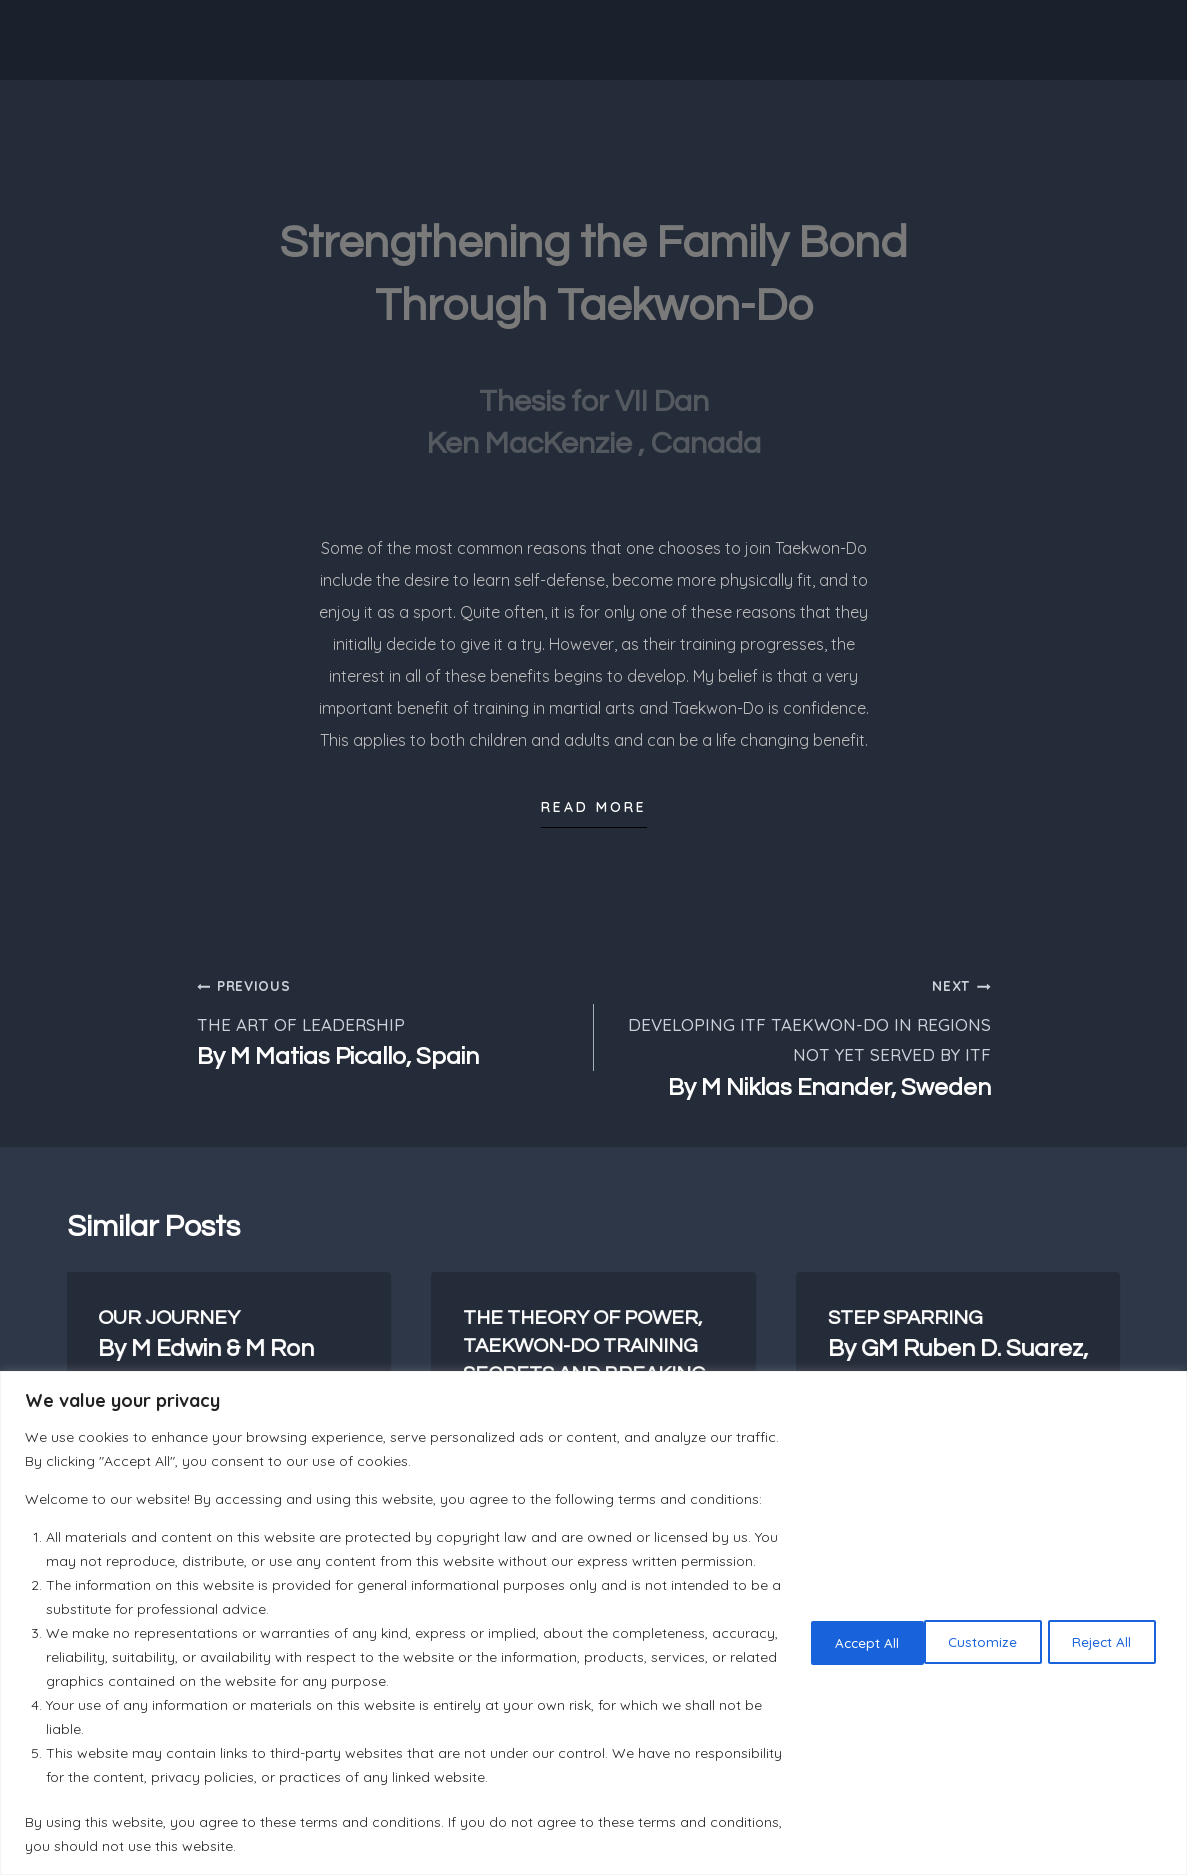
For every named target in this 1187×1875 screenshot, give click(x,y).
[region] (593, 1611)
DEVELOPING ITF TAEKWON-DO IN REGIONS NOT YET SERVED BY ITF (801, 1037)
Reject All (973, 1629)
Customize (843, 1629)
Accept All (1101, 1629)
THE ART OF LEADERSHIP (387, 1021)
